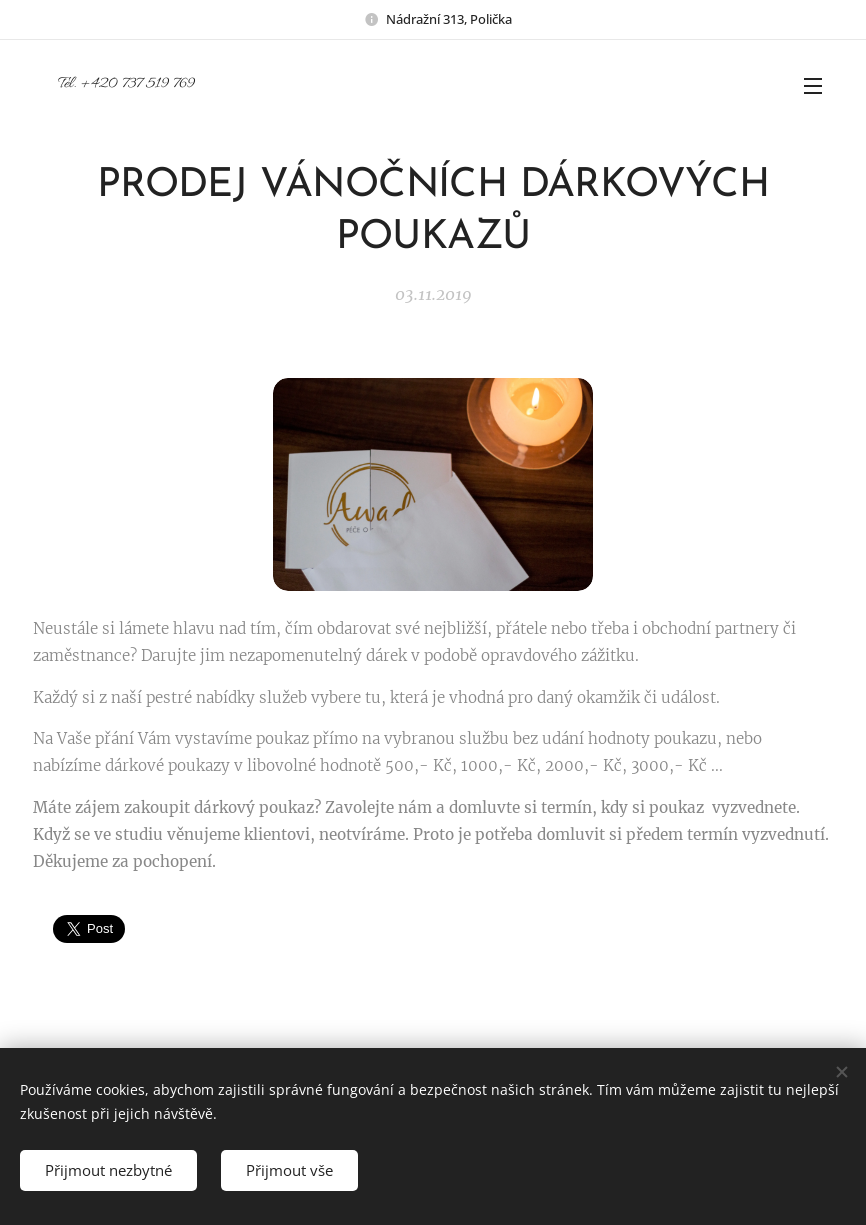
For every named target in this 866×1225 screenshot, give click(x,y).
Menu (813, 86)
